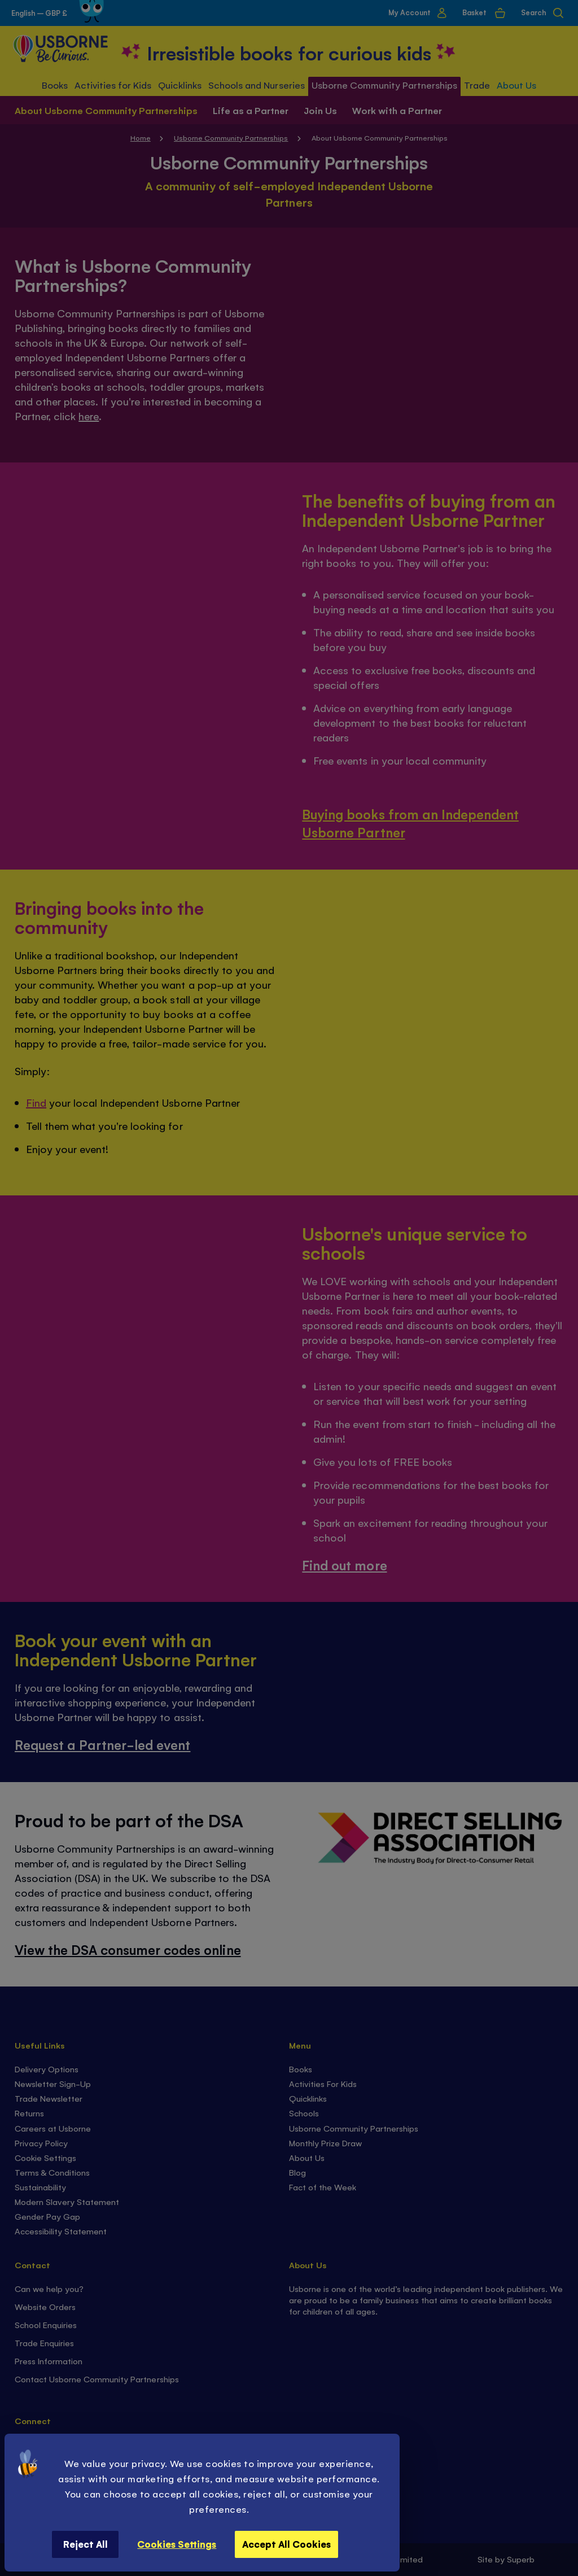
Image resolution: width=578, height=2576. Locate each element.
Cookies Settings (176, 2544)
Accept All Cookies (286, 2544)
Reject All (85, 2544)
